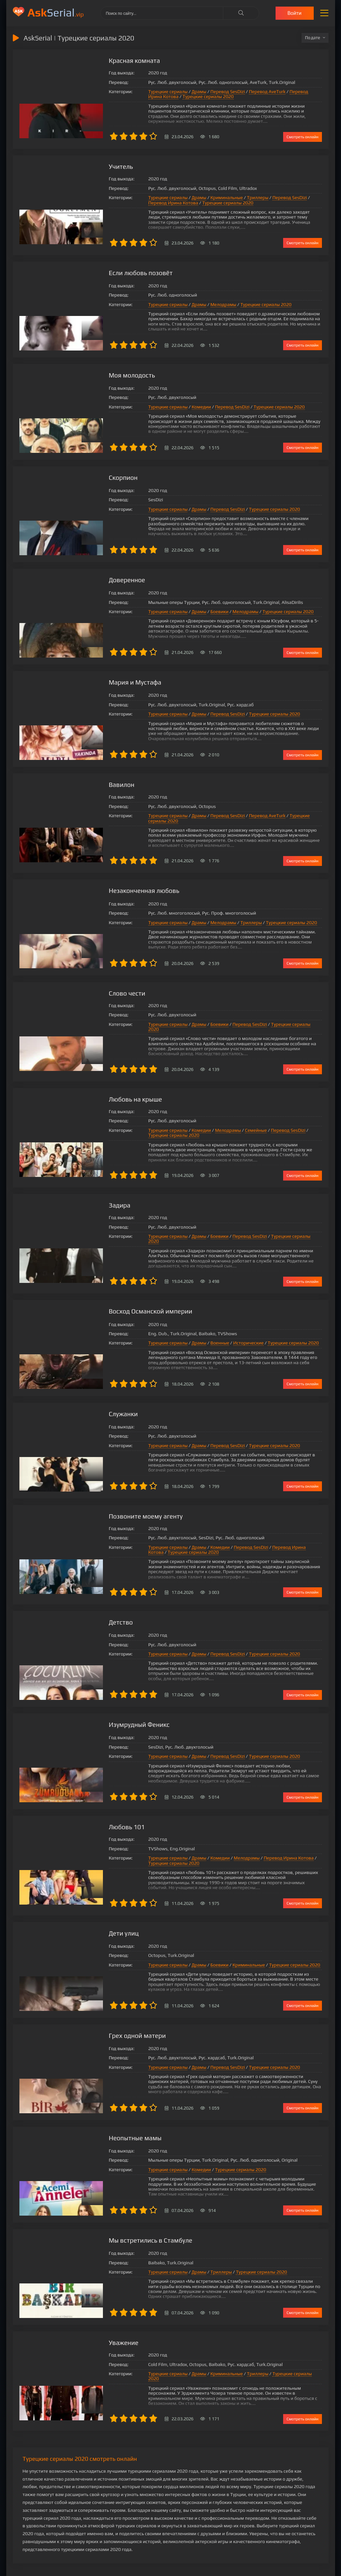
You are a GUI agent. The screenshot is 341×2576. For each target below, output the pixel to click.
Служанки (97, 1400)
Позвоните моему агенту (120, 1502)
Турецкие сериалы (141, 91)
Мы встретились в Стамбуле (125, 2225)
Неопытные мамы (109, 2123)
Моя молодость (105, 375)
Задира (93, 1196)
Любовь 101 (100, 1812)
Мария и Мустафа (109, 681)
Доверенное (100, 579)
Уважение (97, 2327)
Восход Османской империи (125, 1298)
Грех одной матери (111, 2021)
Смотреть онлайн (302, 137)
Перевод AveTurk (240, 91)
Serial (56, 12)
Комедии (174, 406)
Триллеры (230, 198)
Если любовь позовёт (115, 273)
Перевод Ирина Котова (287, 91)
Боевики (192, 610)
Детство (94, 1608)
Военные (192, 1332)
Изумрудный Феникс (113, 1710)
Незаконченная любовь (118, 885)
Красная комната (108, 61)
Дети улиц (97, 1919)
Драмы (172, 91)
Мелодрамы (196, 304)
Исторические (221, 1332)
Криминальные (199, 198)
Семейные (229, 1120)
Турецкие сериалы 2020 (146, 96)
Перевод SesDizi (200, 91)
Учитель (94, 167)
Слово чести (100, 987)
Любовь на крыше (109, 1089)
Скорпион (96, 477)
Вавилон (95, 783)
